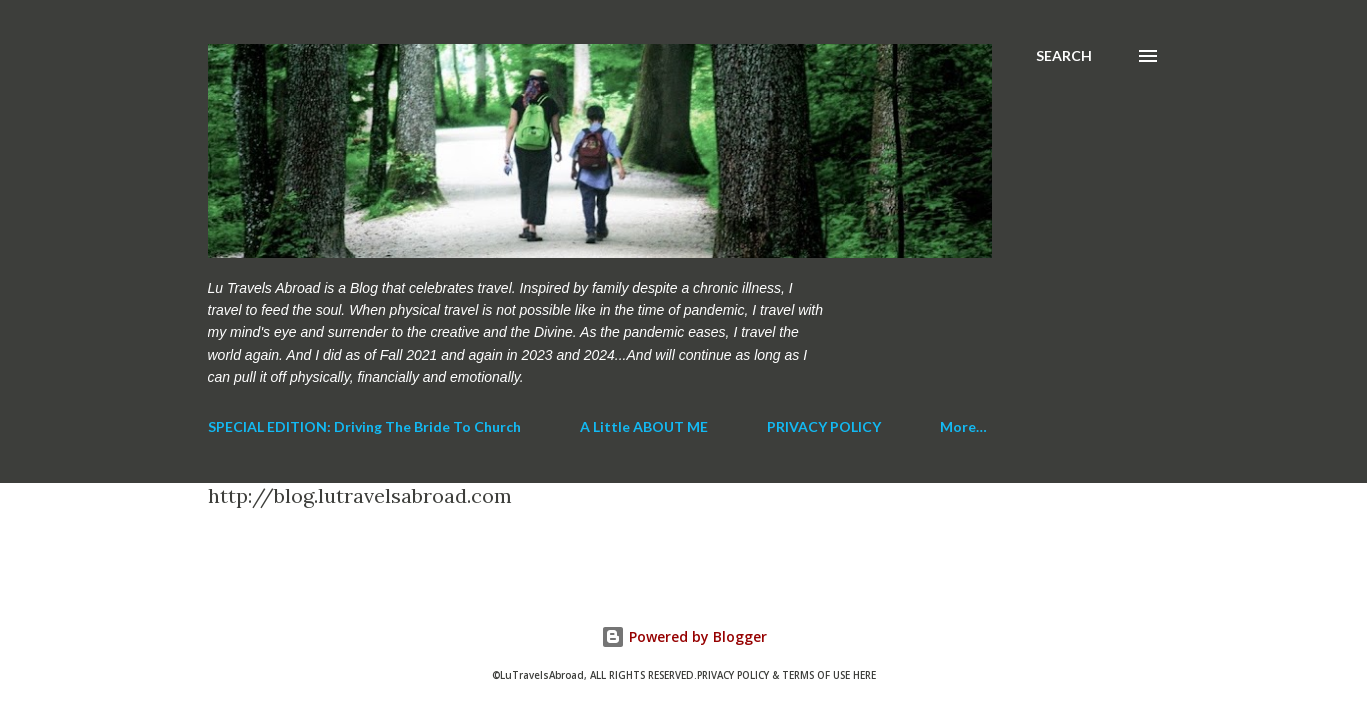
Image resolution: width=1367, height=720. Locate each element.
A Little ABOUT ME (644, 426)
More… (963, 426)
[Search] (1064, 56)
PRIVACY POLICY (824, 426)
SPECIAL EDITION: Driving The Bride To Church (364, 426)
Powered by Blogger (684, 636)
